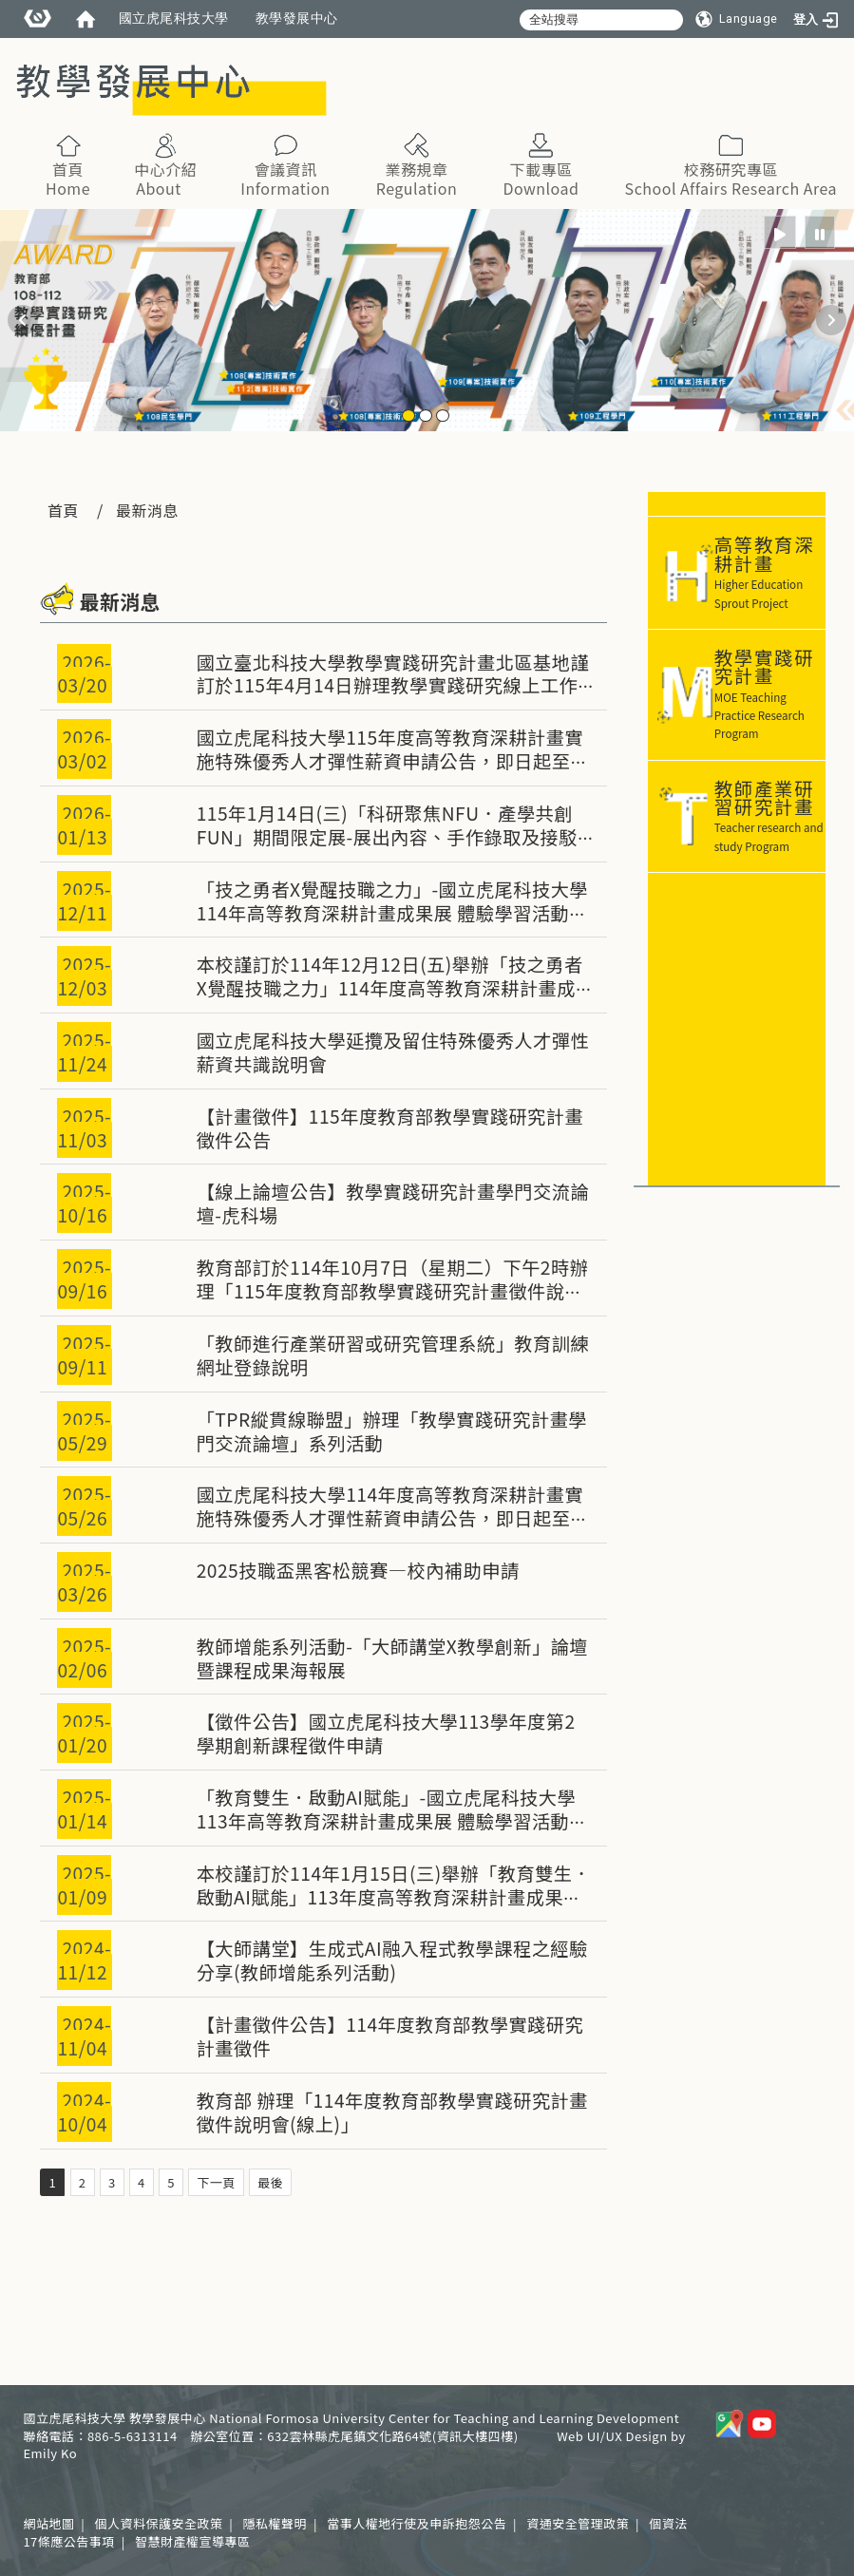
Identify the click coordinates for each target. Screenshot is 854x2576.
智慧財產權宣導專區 (193, 2541)
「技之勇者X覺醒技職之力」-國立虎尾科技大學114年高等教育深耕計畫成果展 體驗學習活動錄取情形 (392, 913)
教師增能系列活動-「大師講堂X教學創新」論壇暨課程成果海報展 (392, 1658)
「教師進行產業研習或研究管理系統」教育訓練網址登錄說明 (393, 1355)
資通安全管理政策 (577, 2523)
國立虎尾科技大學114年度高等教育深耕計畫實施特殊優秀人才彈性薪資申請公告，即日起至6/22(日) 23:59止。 (390, 1518)
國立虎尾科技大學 (174, 18)
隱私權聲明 (275, 2523)
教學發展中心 (297, 18)
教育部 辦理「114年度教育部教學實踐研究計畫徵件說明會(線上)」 (392, 2112)
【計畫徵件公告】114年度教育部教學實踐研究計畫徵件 (390, 2036)
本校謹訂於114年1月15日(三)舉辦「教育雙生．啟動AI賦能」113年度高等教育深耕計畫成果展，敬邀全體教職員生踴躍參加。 (394, 1897)
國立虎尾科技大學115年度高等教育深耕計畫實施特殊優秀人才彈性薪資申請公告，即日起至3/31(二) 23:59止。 (390, 761)
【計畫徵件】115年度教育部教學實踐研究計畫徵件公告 (390, 1128)
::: (328, 56)
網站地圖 (48, 2523)
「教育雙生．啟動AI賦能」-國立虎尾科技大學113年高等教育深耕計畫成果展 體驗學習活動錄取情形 (392, 1821)
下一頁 (216, 2182)
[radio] (780, 232)
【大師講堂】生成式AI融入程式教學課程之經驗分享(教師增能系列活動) (392, 1960)
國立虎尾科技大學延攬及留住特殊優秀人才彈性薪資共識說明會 (393, 1052)
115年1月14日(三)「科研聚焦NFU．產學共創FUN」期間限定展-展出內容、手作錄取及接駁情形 (387, 837)
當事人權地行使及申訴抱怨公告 (416, 2523)
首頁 (63, 510)
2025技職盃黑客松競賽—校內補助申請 (358, 1570)
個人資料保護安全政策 (158, 2523)
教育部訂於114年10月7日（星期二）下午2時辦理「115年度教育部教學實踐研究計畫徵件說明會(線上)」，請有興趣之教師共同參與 (393, 1291)
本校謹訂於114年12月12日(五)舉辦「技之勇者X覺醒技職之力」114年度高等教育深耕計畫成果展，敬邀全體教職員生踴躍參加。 (390, 988)
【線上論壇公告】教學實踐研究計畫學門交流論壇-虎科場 (393, 1203)
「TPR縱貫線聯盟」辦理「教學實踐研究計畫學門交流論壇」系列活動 (392, 1431)
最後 (270, 2182)
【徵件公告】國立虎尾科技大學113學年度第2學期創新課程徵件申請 (386, 1733)
